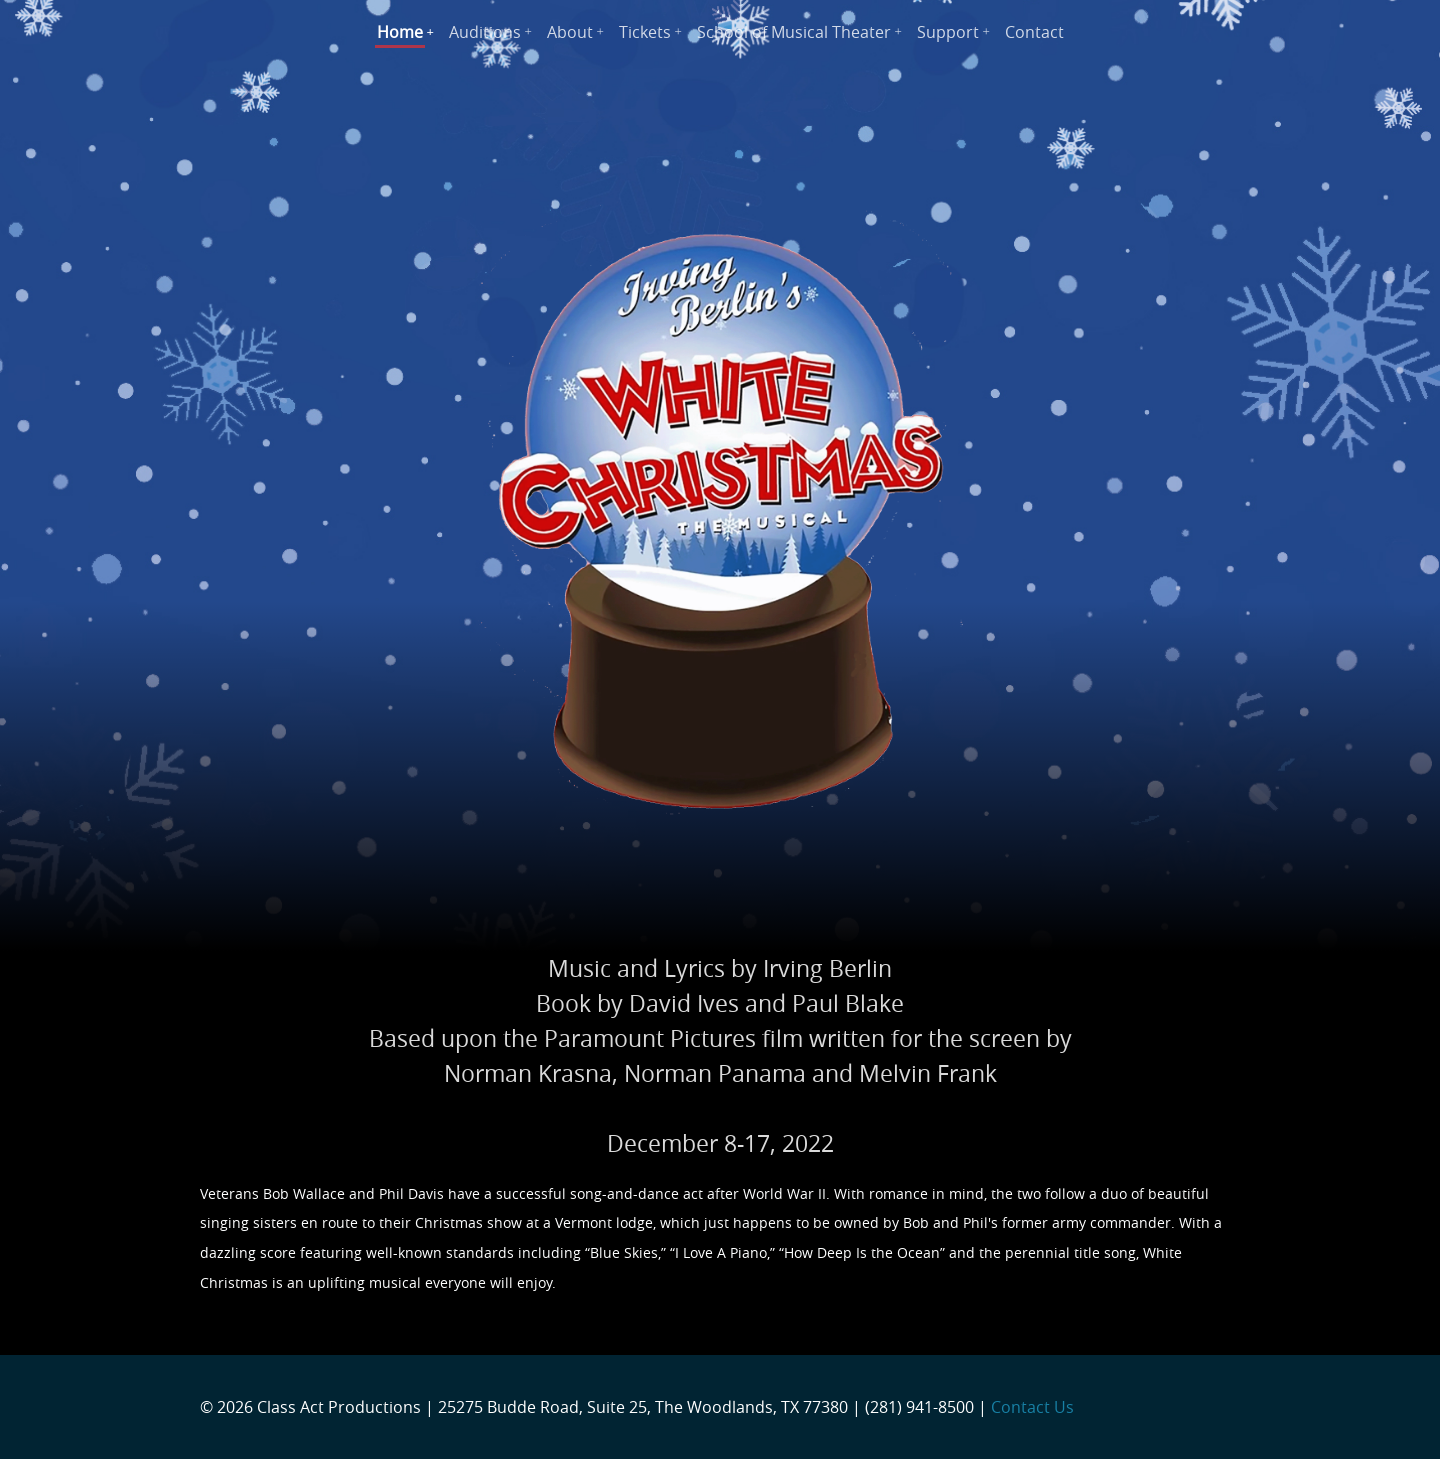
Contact (1034, 32)
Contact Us (1032, 1407)
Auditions (485, 32)
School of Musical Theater (794, 32)
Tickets (645, 32)
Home (400, 32)
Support (948, 32)
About (570, 32)
